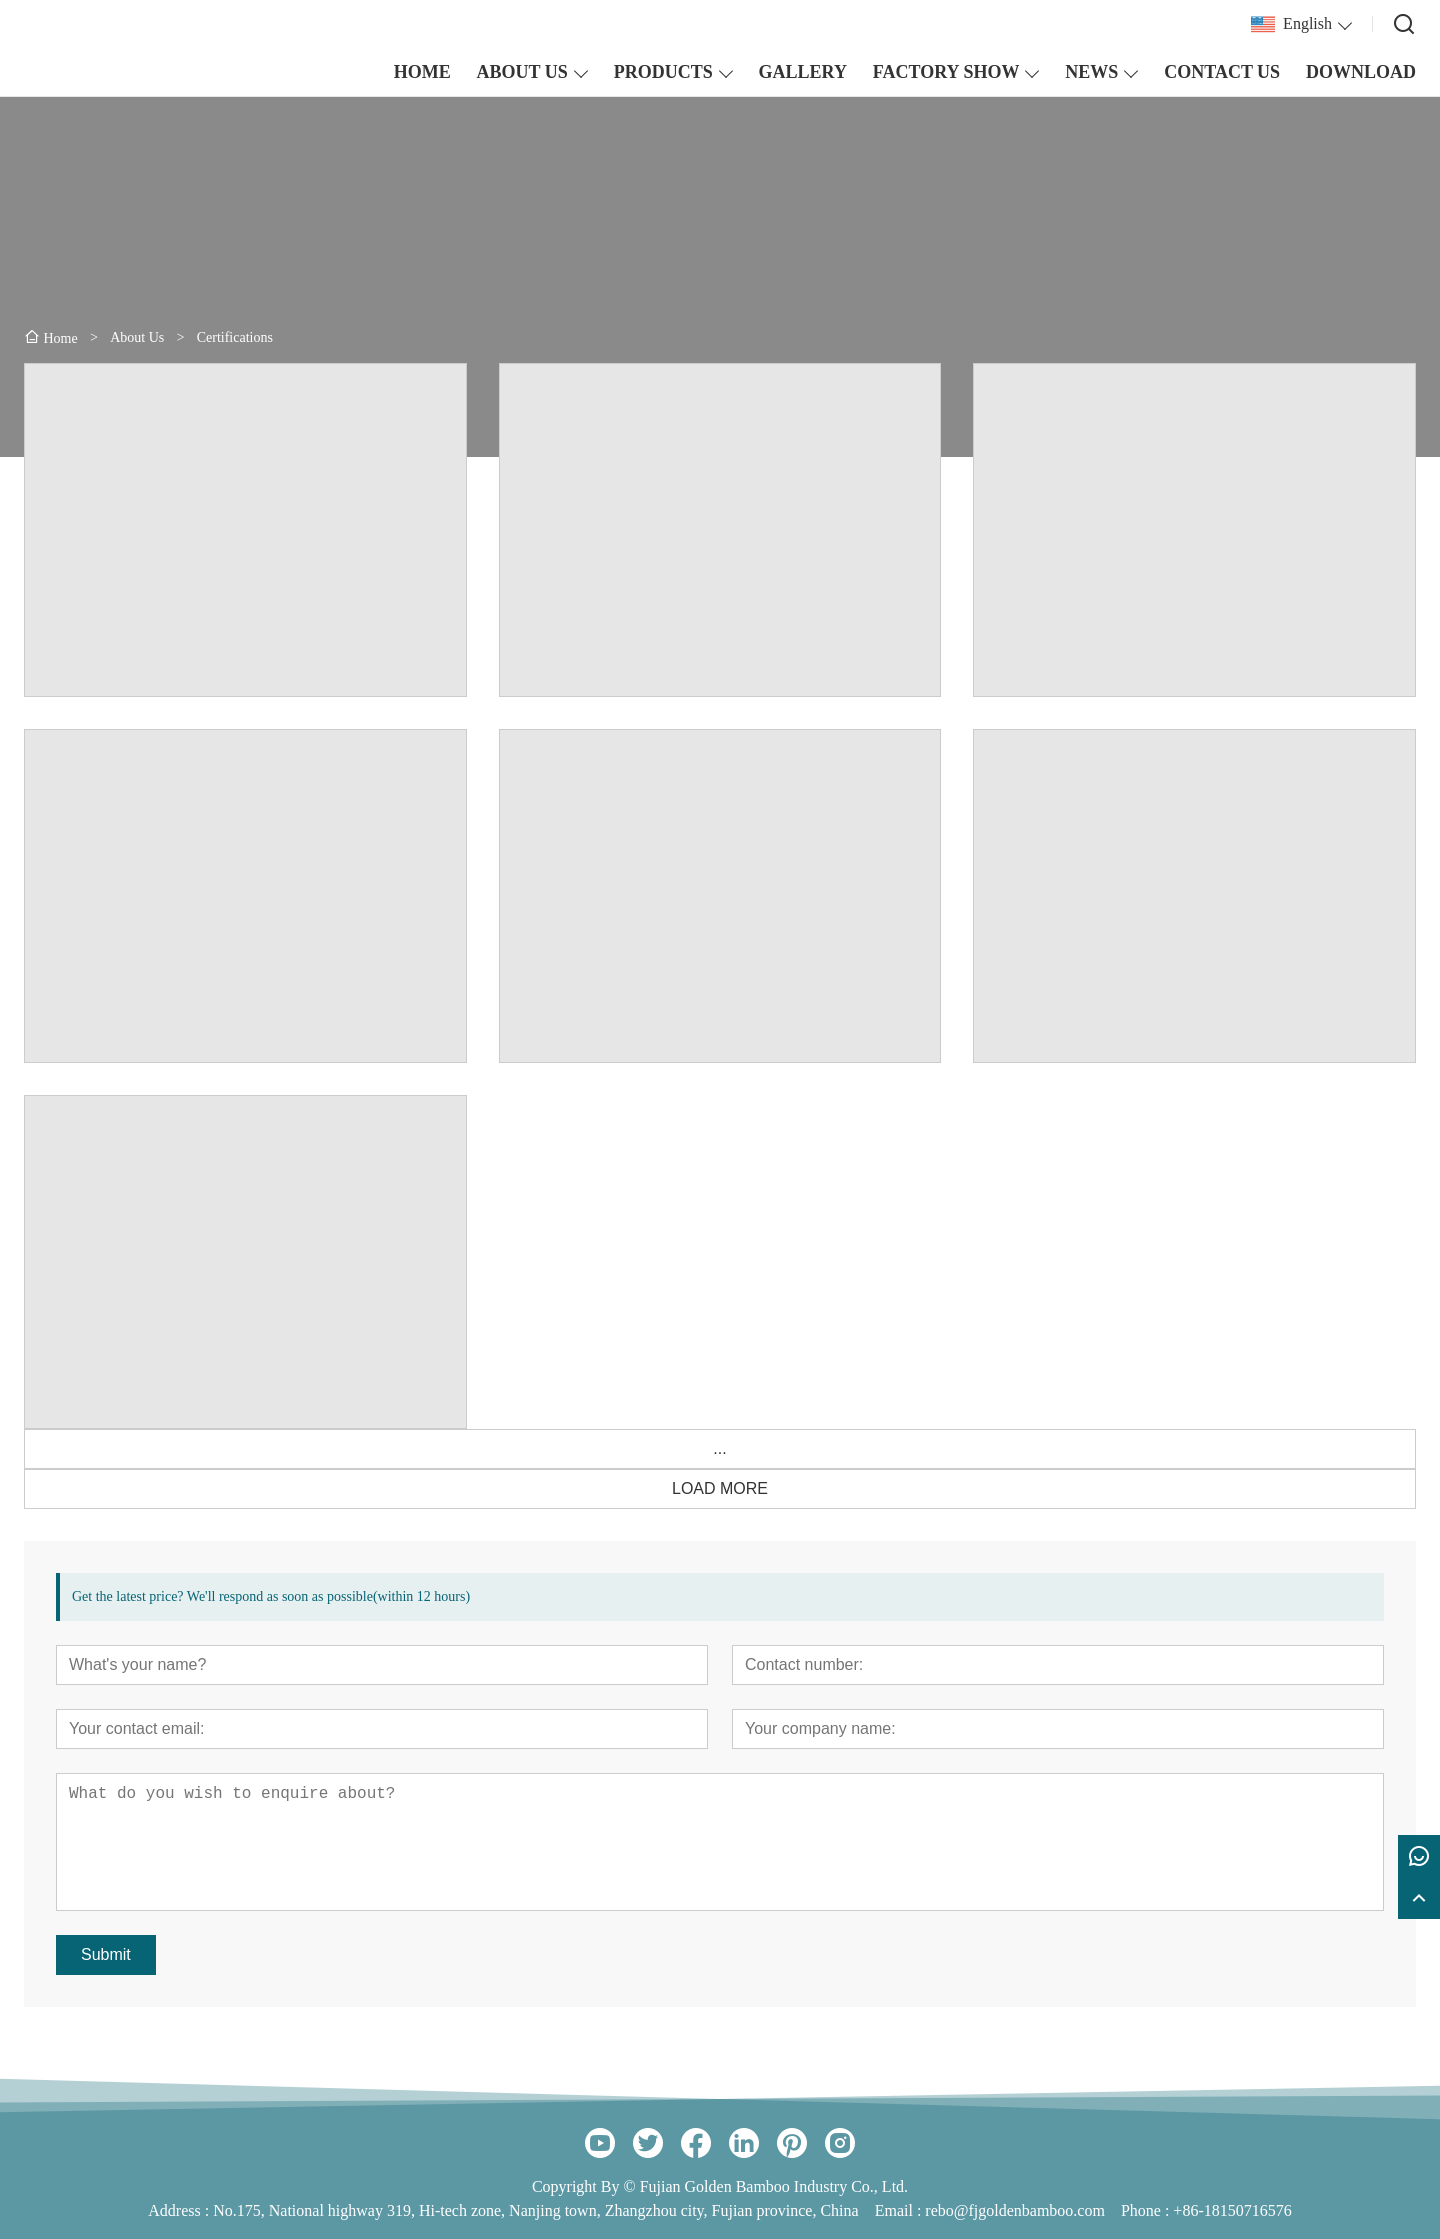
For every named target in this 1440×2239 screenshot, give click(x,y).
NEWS (1091, 72)
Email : (900, 2210)
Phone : (1145, 2210)
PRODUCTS (663, 72)
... (719, 1448)
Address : (180, 2210)
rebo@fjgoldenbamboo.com (1015, 2210)
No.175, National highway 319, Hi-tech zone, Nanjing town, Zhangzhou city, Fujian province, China (536, 2210)
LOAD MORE (720, 1488)
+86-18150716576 (1232, 2210)
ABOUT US (522, 72)
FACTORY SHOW (946, 72)
